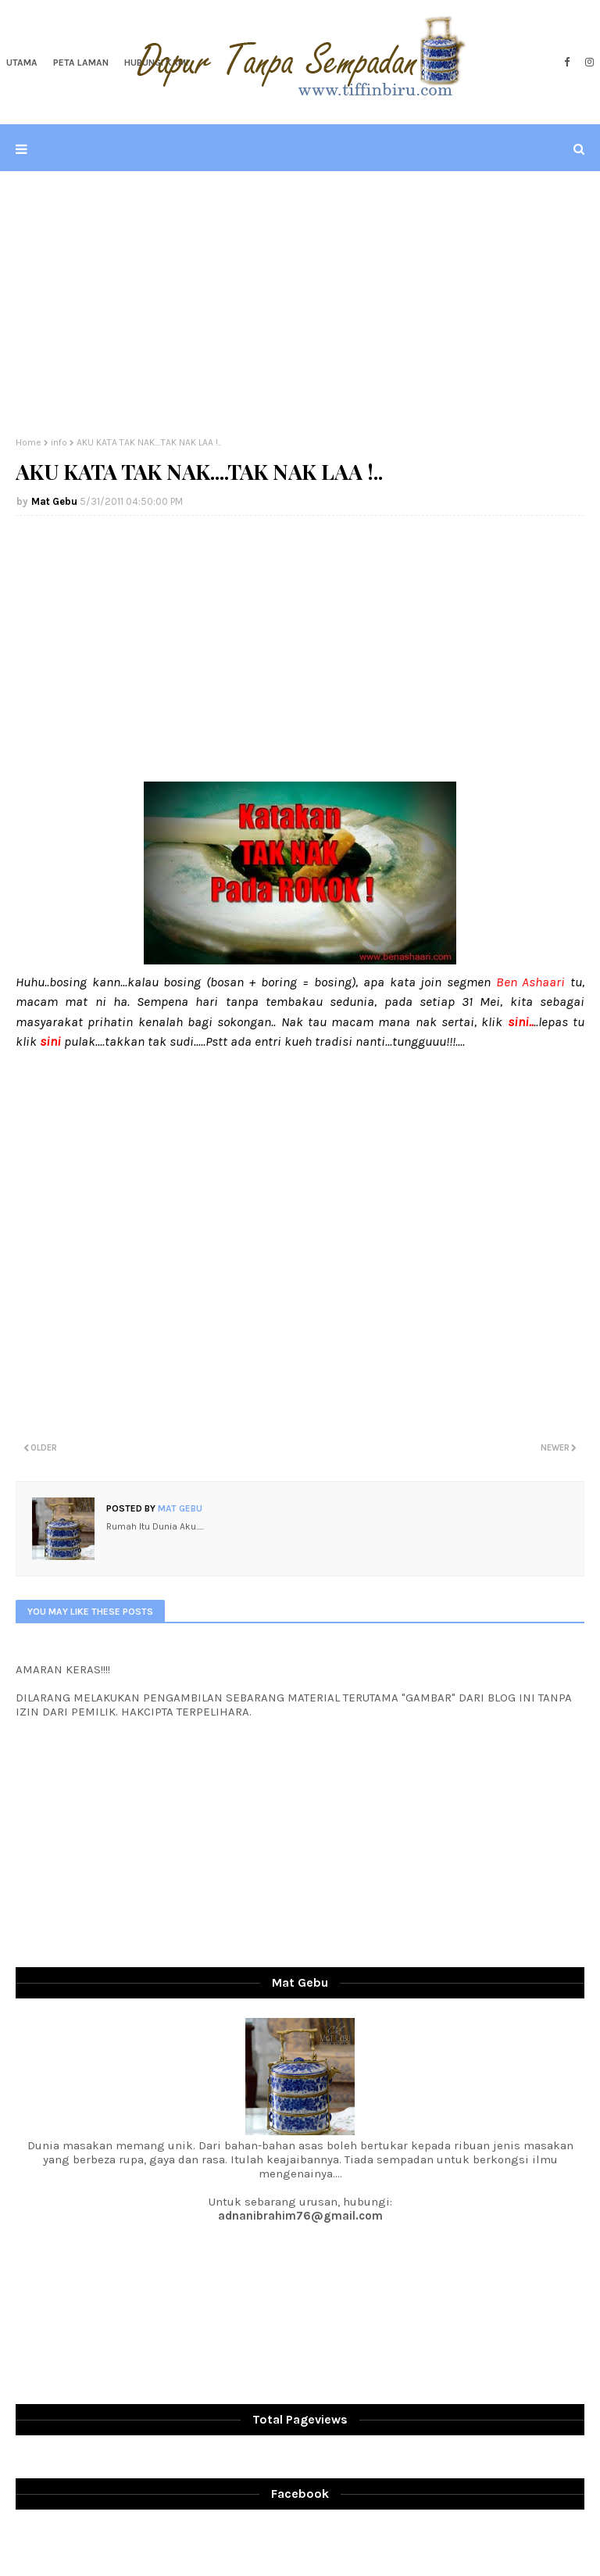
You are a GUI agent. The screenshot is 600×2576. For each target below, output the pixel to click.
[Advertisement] (300, 304)
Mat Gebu (54, 501)
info (59, 442)
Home (28, 442)
